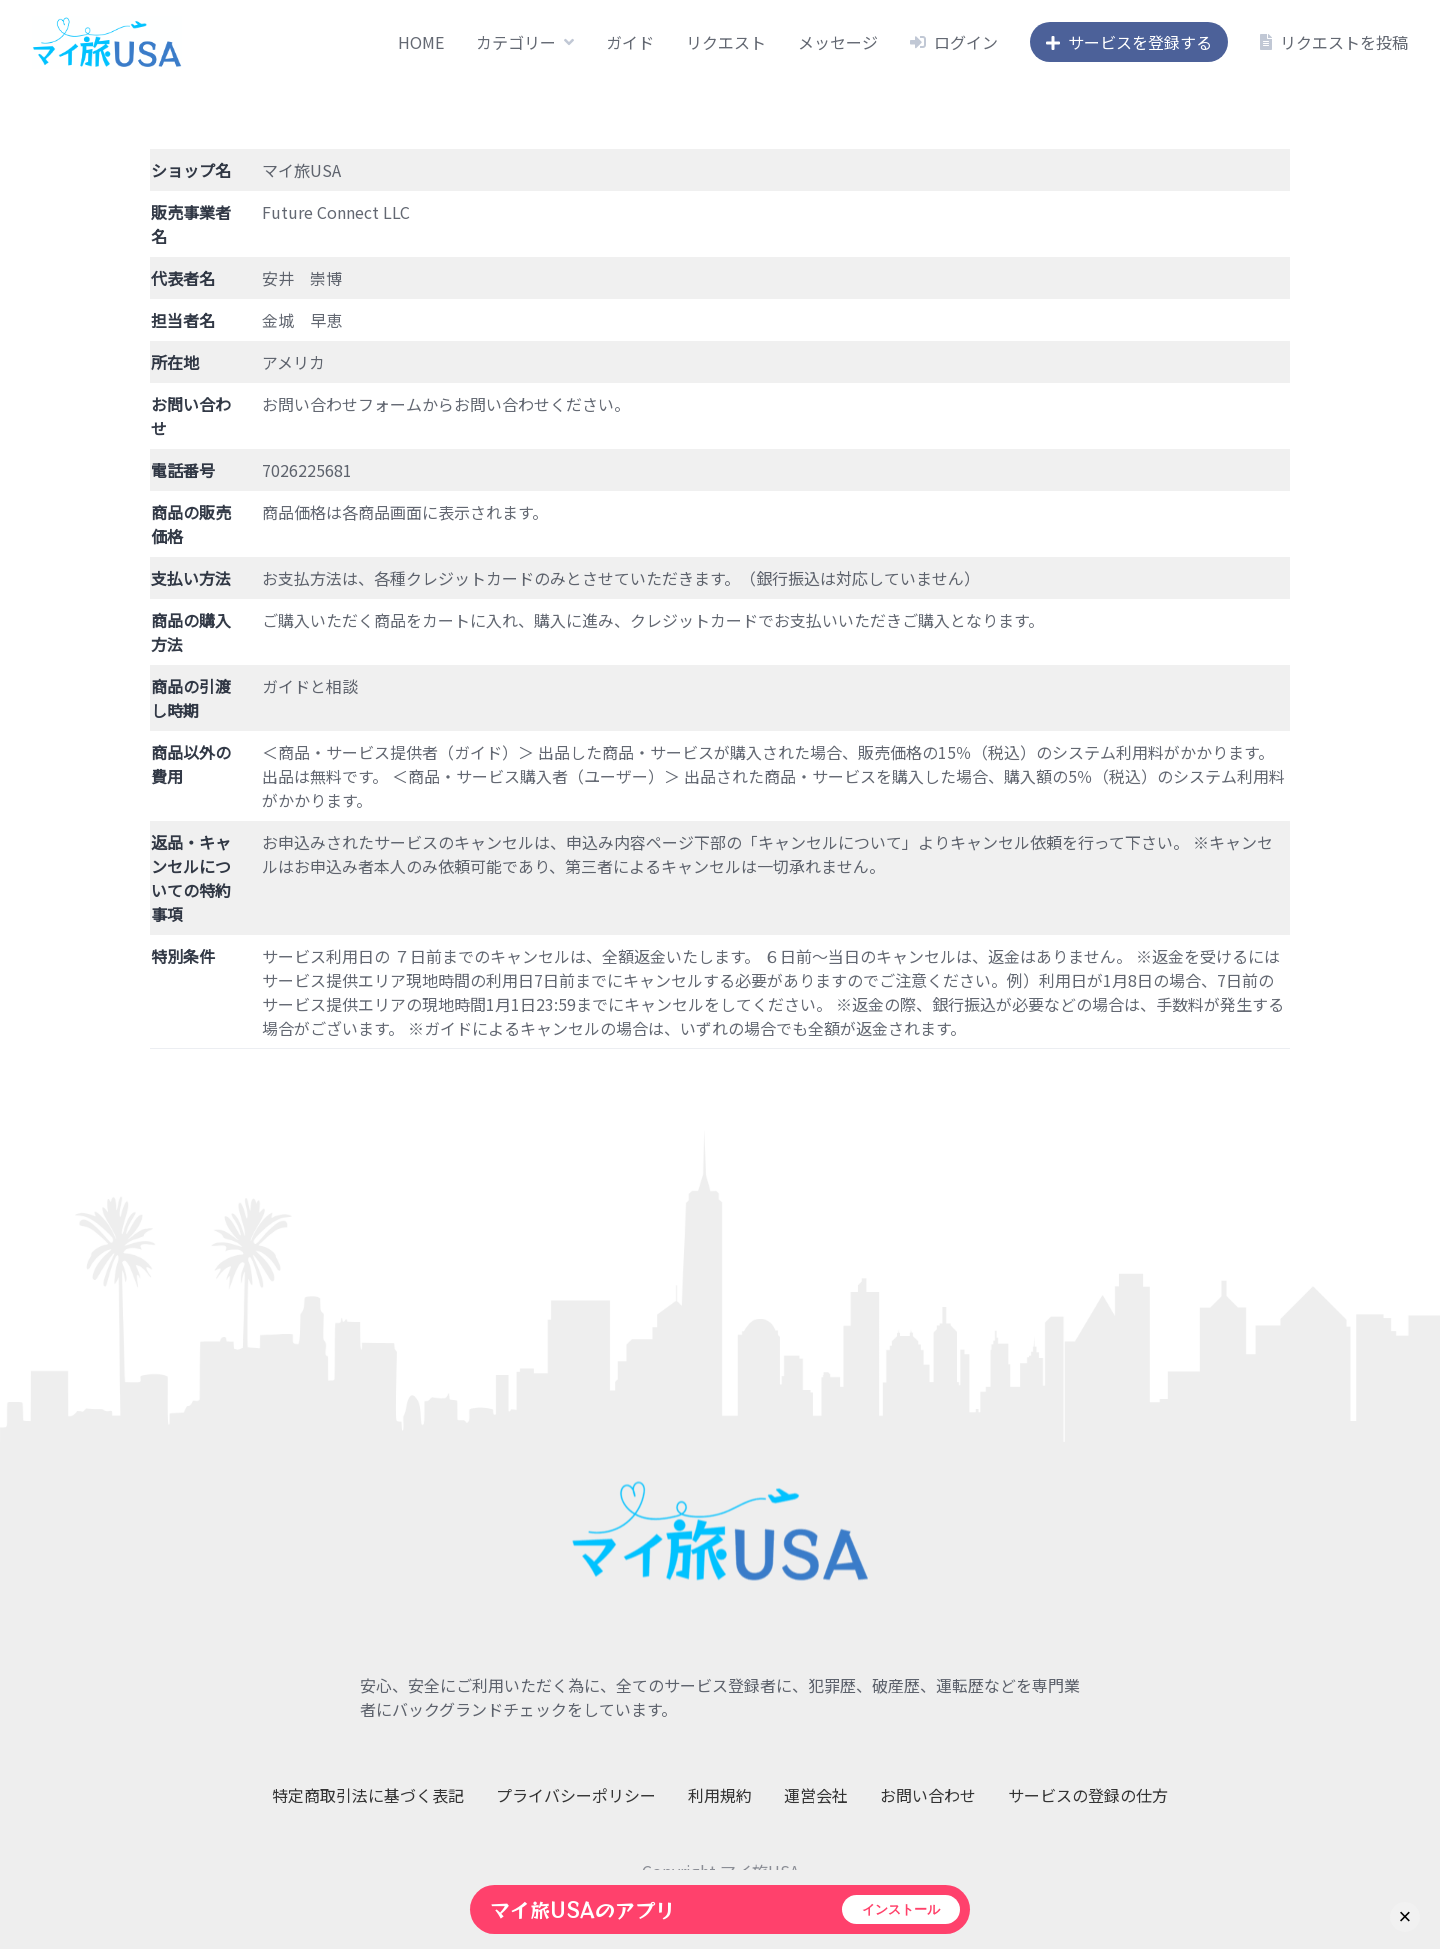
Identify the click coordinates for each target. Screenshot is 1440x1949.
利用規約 (720, 1795)
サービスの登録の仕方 (1088, 1795)
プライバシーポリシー (576, 1795)
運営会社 (816, 1795)
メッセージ (838, 42)
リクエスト (726, 42)
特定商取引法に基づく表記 (368, 1795)
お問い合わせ (928, 1795)
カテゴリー (516, 42)
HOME (421, 42)
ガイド (630, 42)
